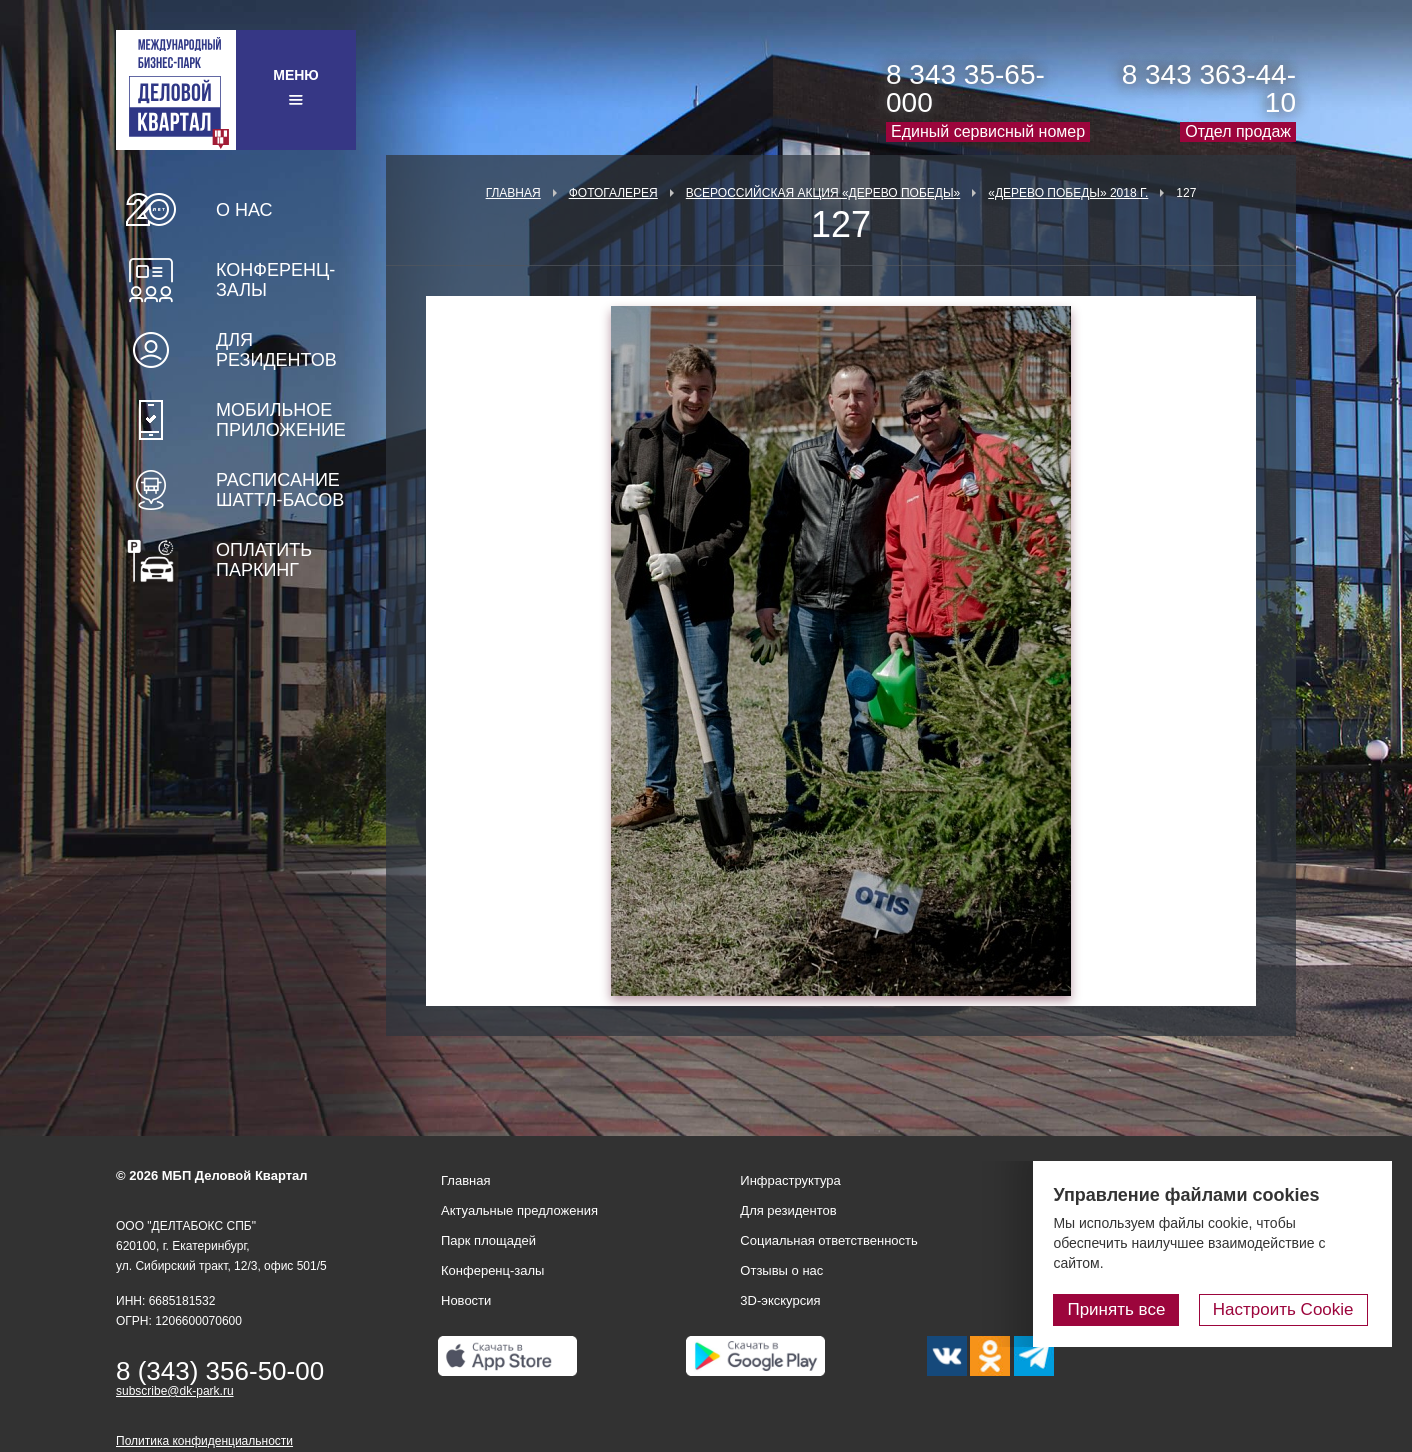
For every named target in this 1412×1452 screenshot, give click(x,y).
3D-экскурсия (780, 1300)
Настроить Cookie (1287, 1309)
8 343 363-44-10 (1209, 88)
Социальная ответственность (829, 1240)
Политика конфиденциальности (204, 1441)
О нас (244, 210)
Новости (466, 1300)
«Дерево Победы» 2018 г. (1068, 193)
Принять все (1125, 1309)
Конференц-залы (275, 280)
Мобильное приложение (281, 420)
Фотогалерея (613, 193)
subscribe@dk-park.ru (175, 1391)
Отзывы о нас (781, 1270)
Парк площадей (488, 1240)
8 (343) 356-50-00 (220, 1371)
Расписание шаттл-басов (280, 490)
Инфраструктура (790, 1180)
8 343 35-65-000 (965, 88)
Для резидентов (276, 350)
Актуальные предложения (519, 1210)
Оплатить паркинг (264, 560)
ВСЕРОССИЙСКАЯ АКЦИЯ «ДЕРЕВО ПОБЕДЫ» (823, 193)
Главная (513, 193)
